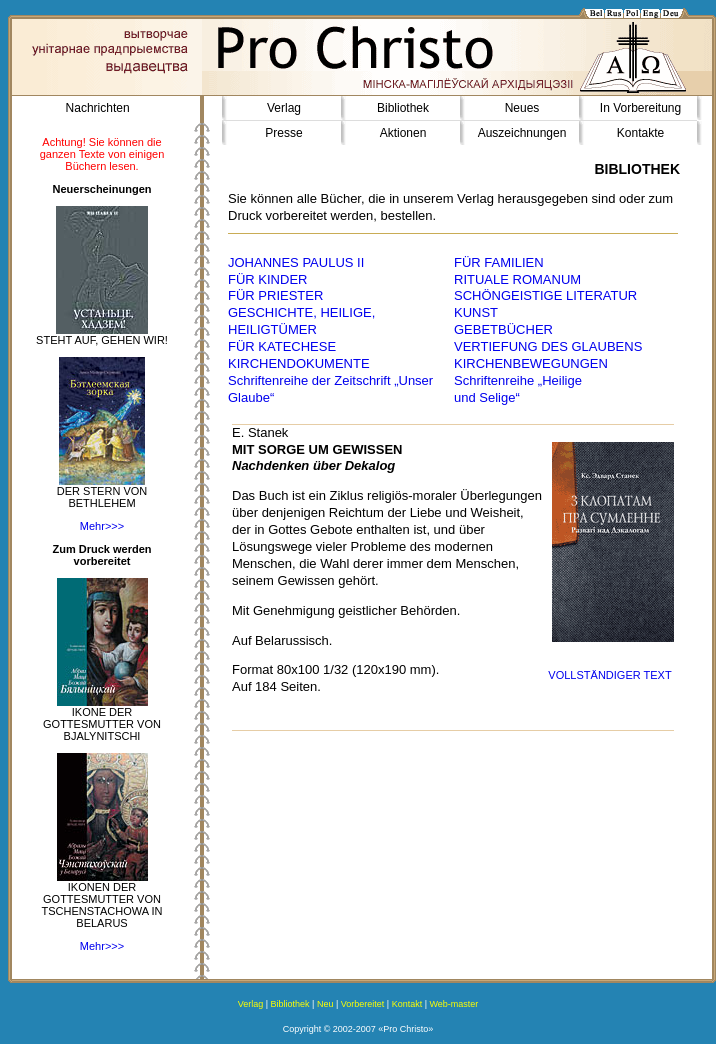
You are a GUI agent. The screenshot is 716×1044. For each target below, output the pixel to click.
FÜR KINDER (267, 279)
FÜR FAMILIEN (499, 262)
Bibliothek (403, 108)
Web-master (454, 1004)
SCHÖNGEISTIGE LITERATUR (545, 295)
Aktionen (403, 133)
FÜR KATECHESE (282, 346)
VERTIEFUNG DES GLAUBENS (548, 346)
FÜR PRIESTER (275, 295)
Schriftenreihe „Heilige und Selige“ (518, 389)
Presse (283, 133)
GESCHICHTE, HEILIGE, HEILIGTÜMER (301, 321)
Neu (325, 1004)
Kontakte (640, 133)
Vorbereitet (363, 1004)
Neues (522, 108)
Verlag (284, 108)
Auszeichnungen (522, 133)
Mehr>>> (102, 526)
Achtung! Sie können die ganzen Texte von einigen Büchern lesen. (102, 154)
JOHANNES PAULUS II (296, 262)
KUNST (476, 312)
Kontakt (407, 1004)
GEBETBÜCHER (503, 329)
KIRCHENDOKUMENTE (299, 363)
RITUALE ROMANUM (517, 279)
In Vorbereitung (640, 108)
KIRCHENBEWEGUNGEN (531, 363)
